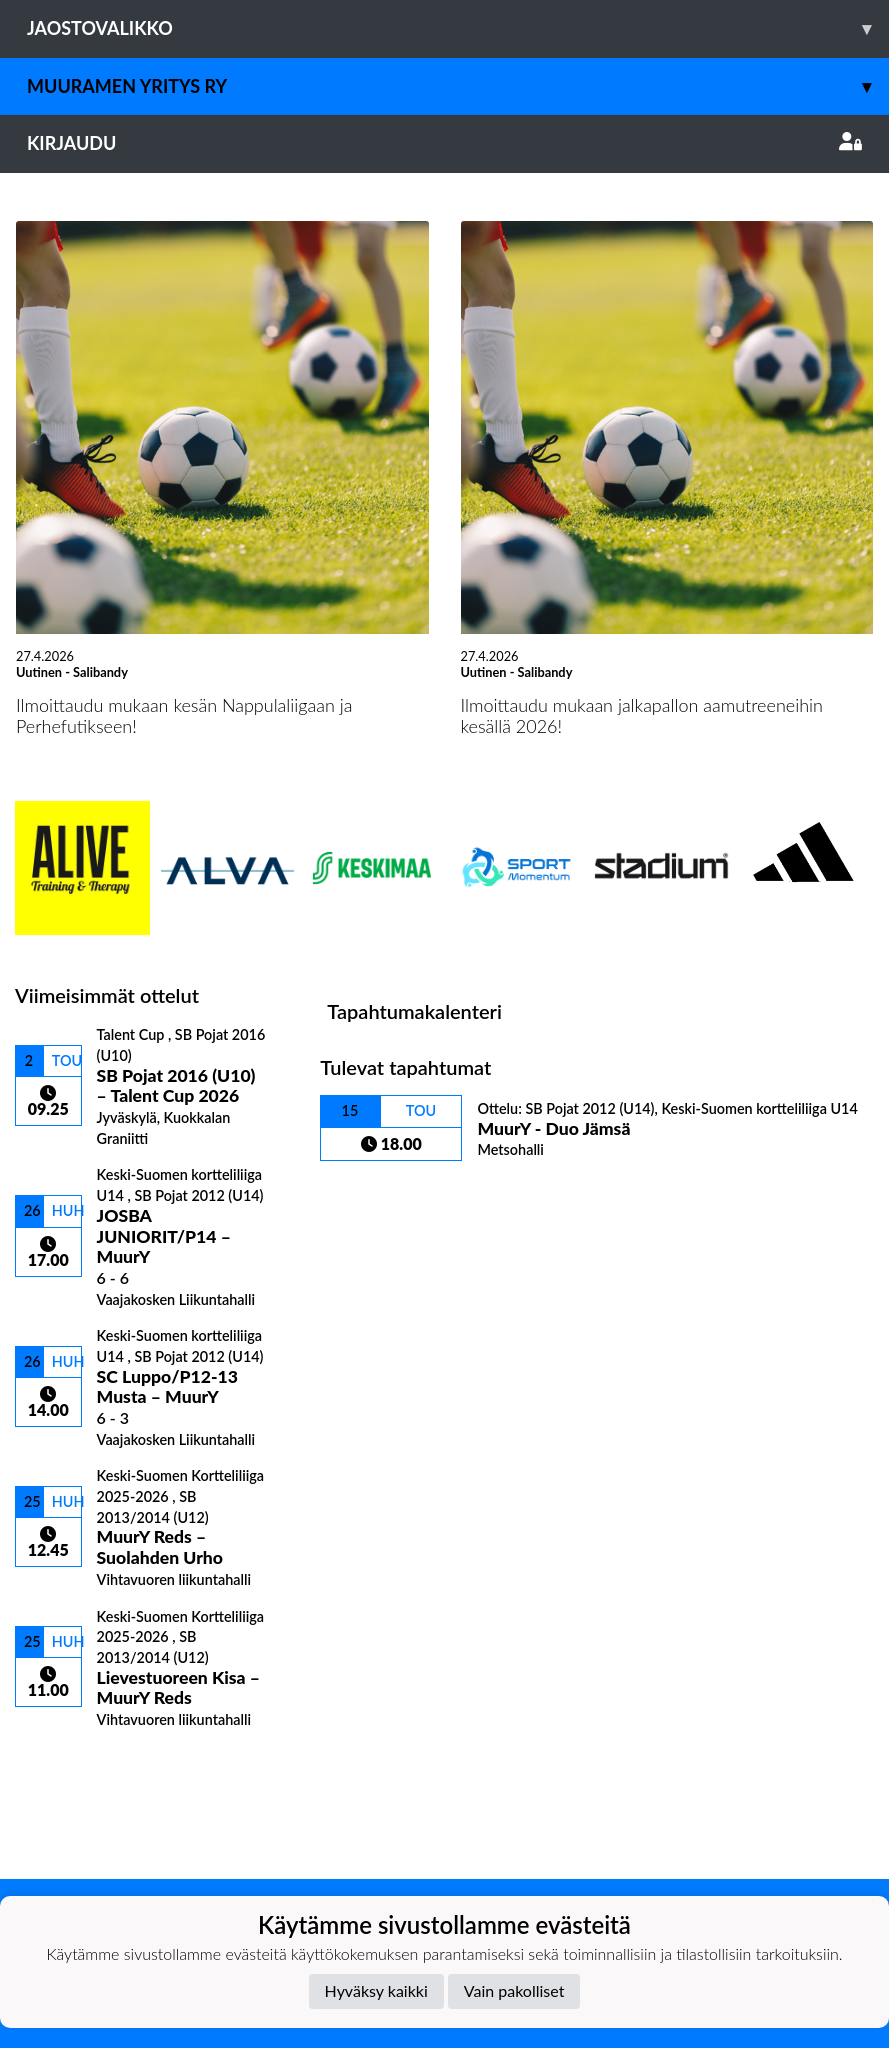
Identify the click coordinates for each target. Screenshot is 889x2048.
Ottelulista (64, 1763)
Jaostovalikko (458, 28)
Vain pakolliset (514, 1990)
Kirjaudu (444, 143)
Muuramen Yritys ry (458, 86)
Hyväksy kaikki (376, 1990)
